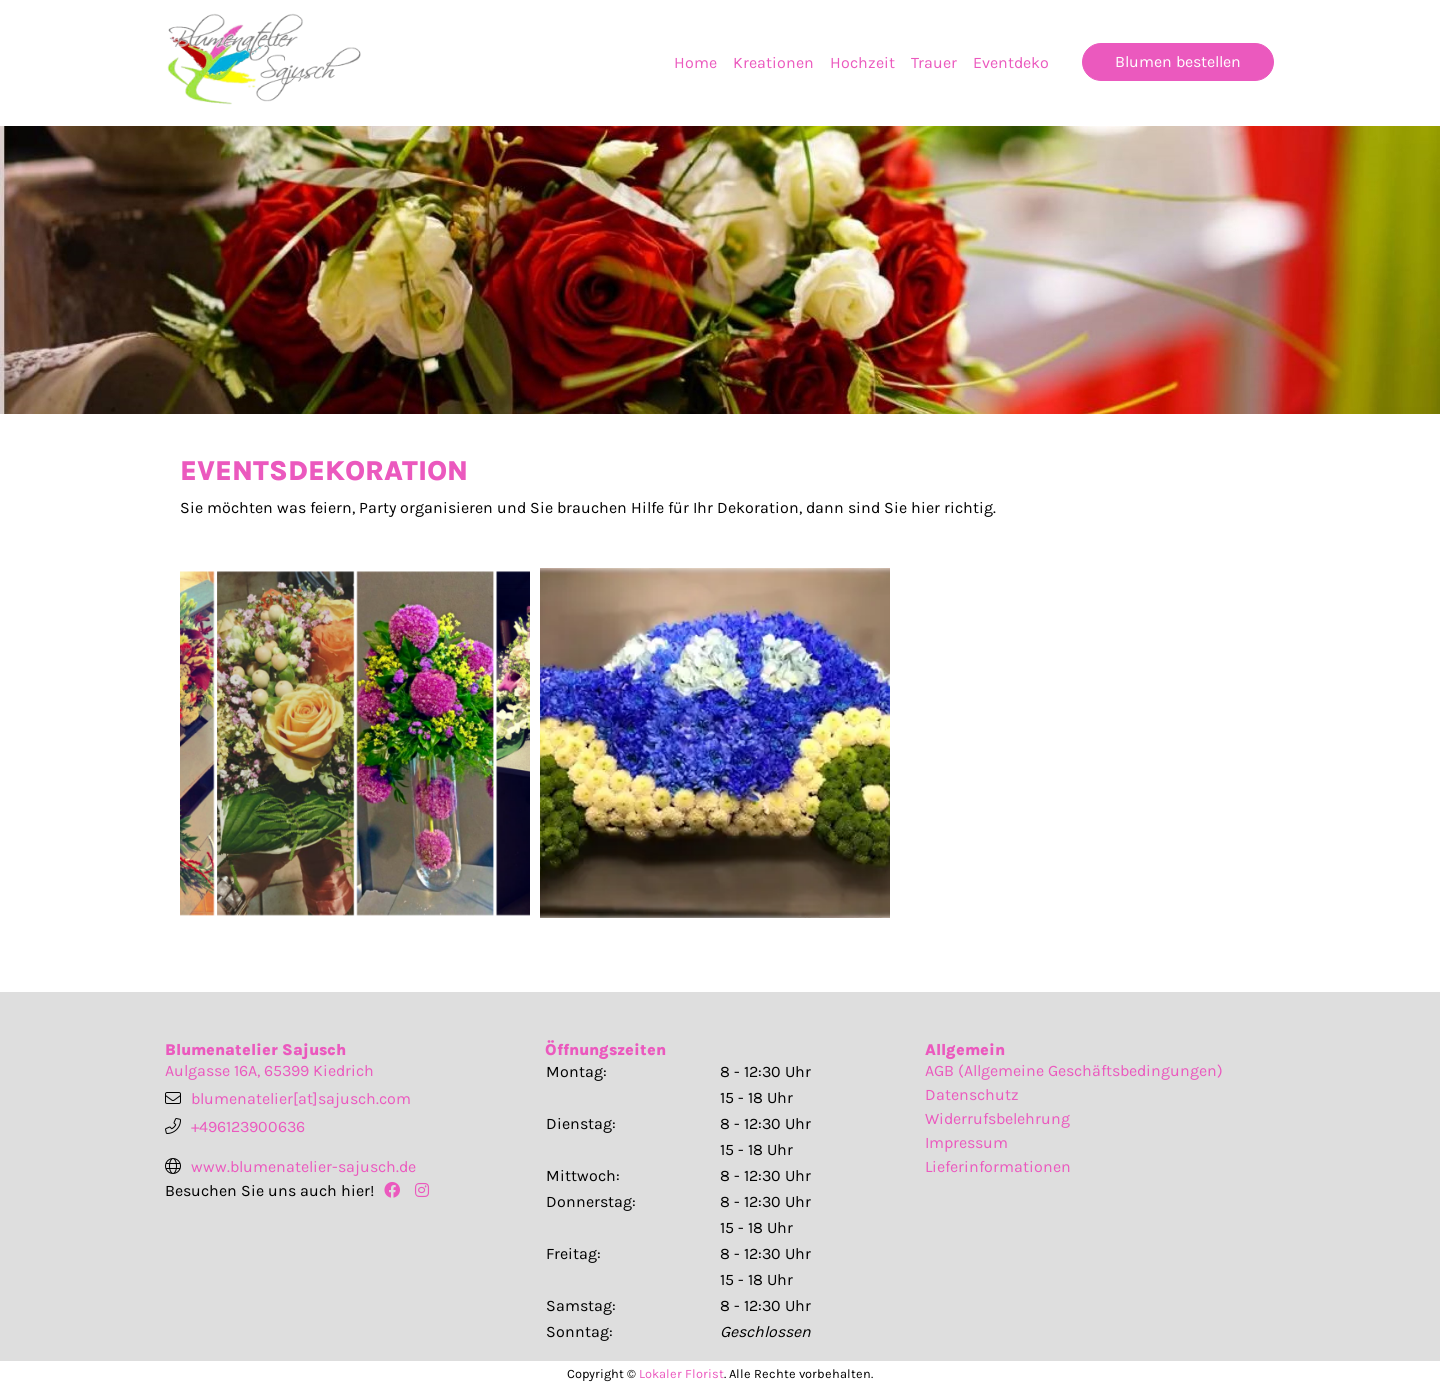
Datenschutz (972, 1094)
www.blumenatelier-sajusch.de (303, 1166)
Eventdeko (1011, 62)
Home (695, 62)
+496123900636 (248, 1126)
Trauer (934, 62)
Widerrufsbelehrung (997, 1118)
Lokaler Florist (681, 1373)
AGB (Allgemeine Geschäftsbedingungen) (1074, 1070)
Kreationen (773, 62)
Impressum (966, 1142)
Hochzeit (862, 62)
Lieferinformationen (998, 1166)
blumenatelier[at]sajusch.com (301, 1098)
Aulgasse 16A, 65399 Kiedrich (269, 1070)
